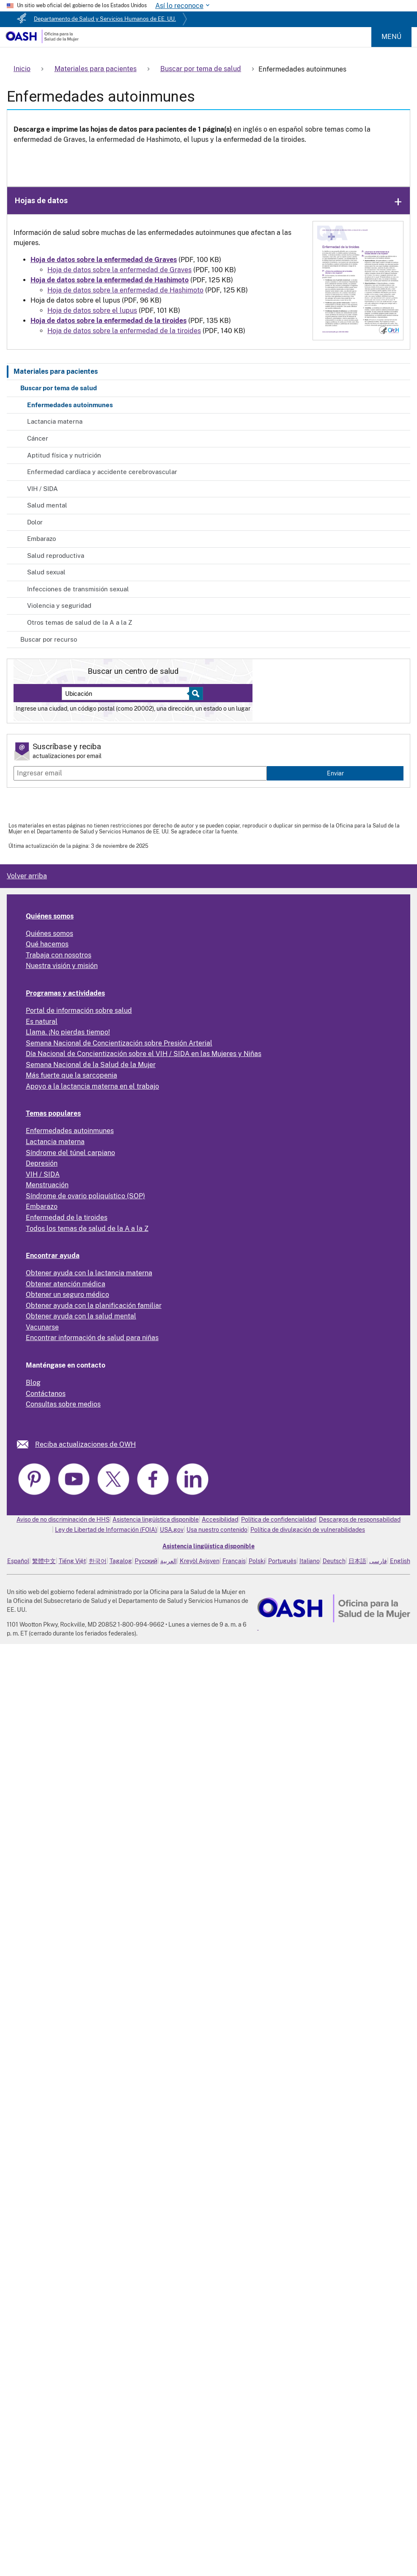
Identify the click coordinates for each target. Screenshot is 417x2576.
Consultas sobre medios (63, 1404)
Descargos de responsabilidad (360, 1519)
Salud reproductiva (55, 555)
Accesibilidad (220, 1519)
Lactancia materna (54, 421)
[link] (26, 1444)
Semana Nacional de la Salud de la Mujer (91, 1065)
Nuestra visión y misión (62, 966)
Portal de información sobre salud (79, 1011)
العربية (168, 1561)
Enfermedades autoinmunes (70, 404)
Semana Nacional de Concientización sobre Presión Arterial (119, 1043)
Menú (391, 37)
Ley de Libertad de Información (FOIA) (106, 1529)
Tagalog (121, 1561)
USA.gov (172, 1529)
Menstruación (47, 1185)
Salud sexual (46, 572)
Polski (257, 1561)
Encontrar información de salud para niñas (92, 1338)
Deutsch (334, 1561)
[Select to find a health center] (195, 693)
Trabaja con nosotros (58, 955)
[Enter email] (140, 773)
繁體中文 (44, 1561)
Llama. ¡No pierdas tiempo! (68, 1032)
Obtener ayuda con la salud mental (81, 1316)
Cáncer (37, 438)
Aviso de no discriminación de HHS (63, 1519)
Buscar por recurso (48, 639)
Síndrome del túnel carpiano (70, 1153)
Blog (33, 1383)
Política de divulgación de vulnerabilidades (307, 1529)
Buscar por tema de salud (58, 388)
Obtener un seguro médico (67, 1295)
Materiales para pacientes (56, 371)
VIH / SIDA (42, 488)
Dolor (35, 522)
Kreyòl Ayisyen (199, 1561)
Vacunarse (42, 1327)
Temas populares (53, 1113)
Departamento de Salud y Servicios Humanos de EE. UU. (105, 19)
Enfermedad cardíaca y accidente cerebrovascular (102, 471)
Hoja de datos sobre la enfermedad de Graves (119, 270)
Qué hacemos (47, 944)
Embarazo (41, 538)
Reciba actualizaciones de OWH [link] (85, 1444)
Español (18, 1561)
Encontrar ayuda (53, 1256)
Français (234, 1561)
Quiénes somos (50, 916)
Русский (146, 1561)
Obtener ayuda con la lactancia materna (89, 1273)
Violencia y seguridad (59, 605)
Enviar (335, 773)
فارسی (378, 1561)
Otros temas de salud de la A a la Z (79, 622)
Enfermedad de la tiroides (66, 1218)
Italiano (309, 1561)
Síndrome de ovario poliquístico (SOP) (85, 1196)
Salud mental (47, 505)
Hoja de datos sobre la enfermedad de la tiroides (124, 331)
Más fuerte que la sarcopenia (71, 1075)
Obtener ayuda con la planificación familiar (94, 1306)
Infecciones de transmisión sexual (78, 589)
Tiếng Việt (72, 1561)
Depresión (42, 1163)
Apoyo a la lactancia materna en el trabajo (92, 1086)
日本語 (357, 1561)
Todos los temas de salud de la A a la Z (87, 1229)
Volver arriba (27, 876)
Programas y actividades (65, 993)
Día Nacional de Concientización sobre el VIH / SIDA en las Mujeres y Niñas (143, 1054)
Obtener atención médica (65, 1284)
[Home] (42, 41)
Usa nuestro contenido (217, 1529)
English (400, 1561)
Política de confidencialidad (278, 1519)
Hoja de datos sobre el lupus (92, 310)
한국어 (98, 1561)
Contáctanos (46, 1394)
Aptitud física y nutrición (64, 455)
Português (282, 1561)
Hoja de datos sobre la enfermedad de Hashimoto (125, 290)
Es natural (42, 1022)
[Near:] (128, 693)
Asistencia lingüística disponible (155, 1519)
